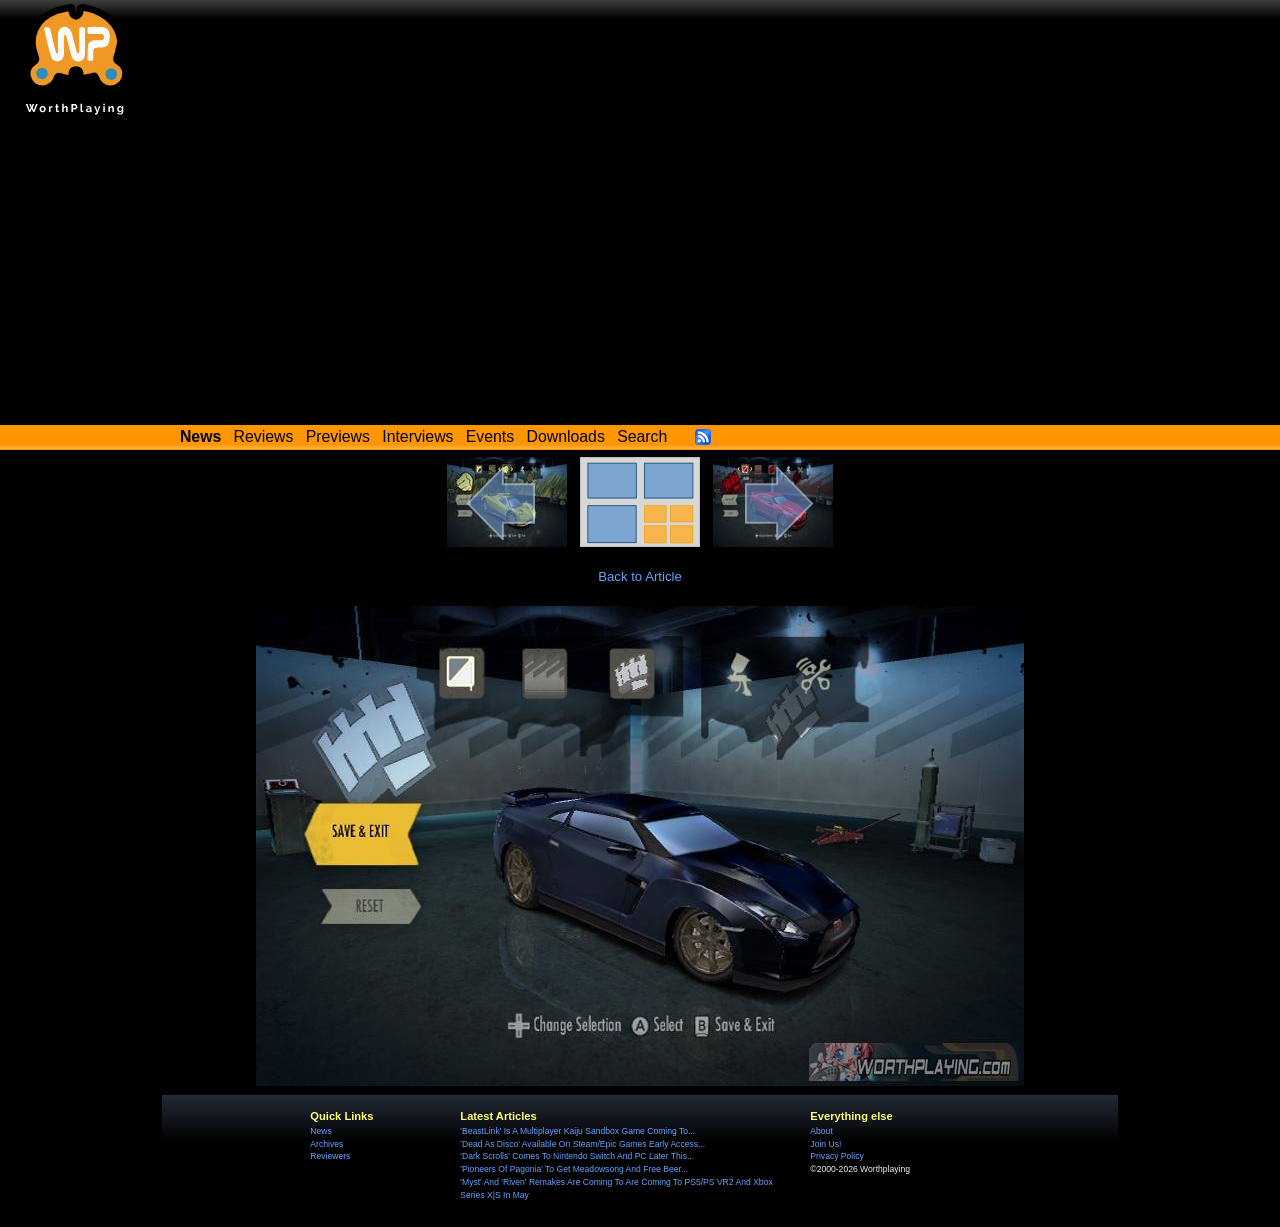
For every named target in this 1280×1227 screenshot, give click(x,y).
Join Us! (825, 1144)
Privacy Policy (836, 1156)
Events (490, 436)
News (320, 1131)
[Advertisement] (640, 275)
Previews (338, 436)
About (821, 1131)
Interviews (417, 436)
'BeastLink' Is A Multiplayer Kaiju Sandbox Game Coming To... (577, 1131)
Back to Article (640, 576)
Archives (326, 1144)
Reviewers (330, 1156)
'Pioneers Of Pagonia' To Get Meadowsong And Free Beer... (574, 1169)
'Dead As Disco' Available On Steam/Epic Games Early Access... (582, 1144)
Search (642, 436)
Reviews (264, 436)
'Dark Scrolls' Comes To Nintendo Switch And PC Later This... (577, 1156)
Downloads (566, 436)
